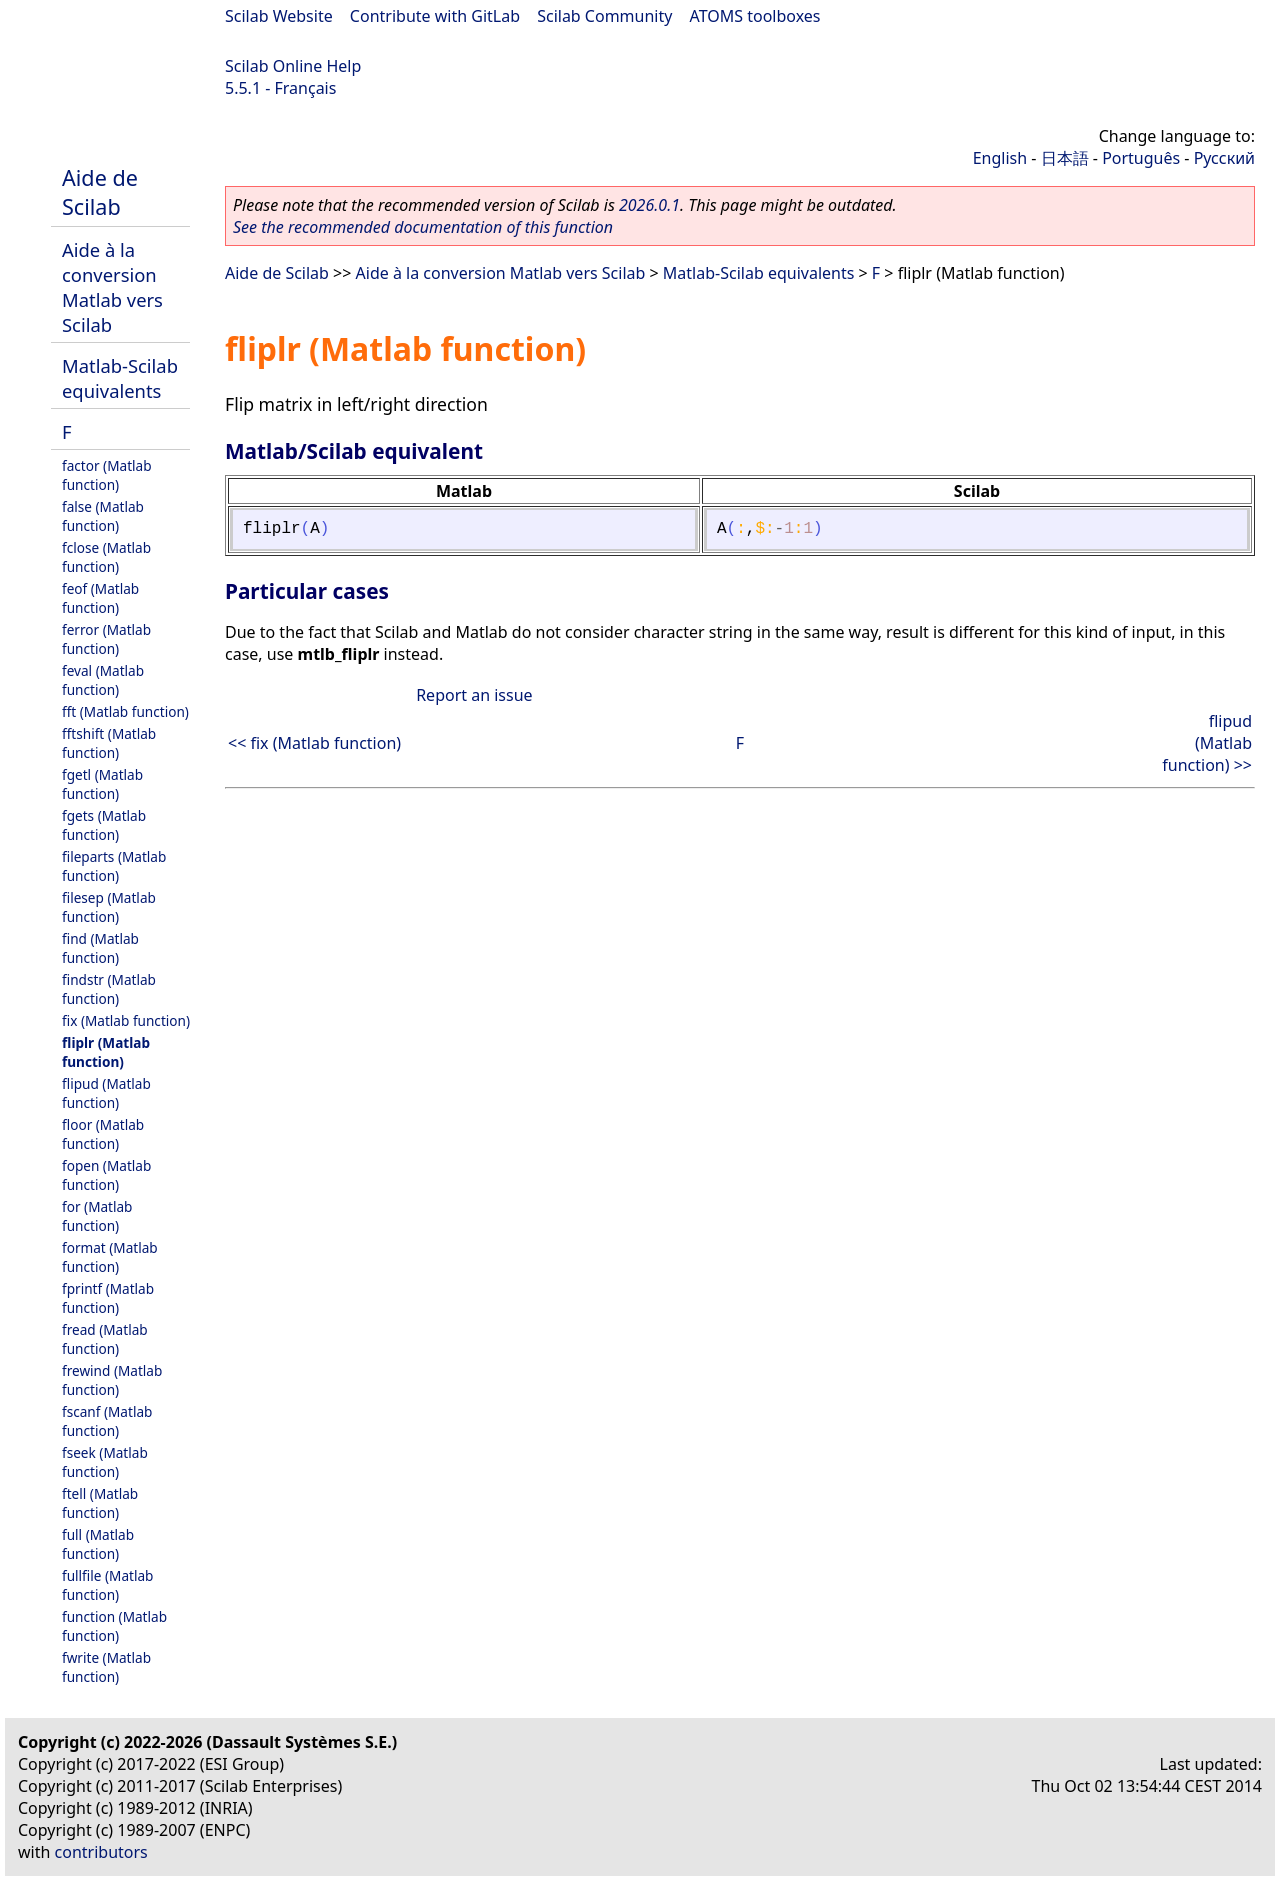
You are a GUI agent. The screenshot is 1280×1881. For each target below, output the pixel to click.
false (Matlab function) (103, 516)
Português (1141, 158)
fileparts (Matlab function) (114, 866)
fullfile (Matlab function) (107, 1585)
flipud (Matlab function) (106, 1093)
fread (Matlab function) (105, 1339)
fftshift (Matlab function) (109, 743)
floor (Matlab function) (103, 1134)
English (1000, 158)
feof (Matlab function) (100, 598)
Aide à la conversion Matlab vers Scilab (112, 287)
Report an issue (474, 695)
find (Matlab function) (100, 948)
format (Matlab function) (110, 1257)
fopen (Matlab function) (106, 1175)
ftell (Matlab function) (100, 1503)
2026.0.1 (649, 205)
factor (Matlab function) (107, 475)
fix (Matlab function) (126, 1020)
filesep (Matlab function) (109, 907)
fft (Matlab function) (125, 711)
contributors (101, 1852)
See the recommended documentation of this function (423, 227)
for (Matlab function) (97, 1216)
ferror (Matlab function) (106, 639)
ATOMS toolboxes (755, 16)
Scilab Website (279, 16)
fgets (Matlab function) (104, 825)
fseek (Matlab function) (105, 1462)
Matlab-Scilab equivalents (120, 378)
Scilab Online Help (293, 66)
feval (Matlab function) (103, 680)
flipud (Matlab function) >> (1207, 743)
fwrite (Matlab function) (106, 1667)
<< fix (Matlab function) (314, 743)
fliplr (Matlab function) (106, 1052)
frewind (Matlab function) (112, 1380)
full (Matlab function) (98, 1544)
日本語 (1065, 158)
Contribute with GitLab (435, 16)
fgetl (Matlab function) (102, 784)
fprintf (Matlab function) (108, 1298)
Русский (1224, 158)
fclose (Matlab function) (106, 557)
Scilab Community (604, 16)
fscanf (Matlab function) (107, 1421)
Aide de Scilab (100, 192)
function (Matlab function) (114, 1626)
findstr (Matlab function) (109, 989)
